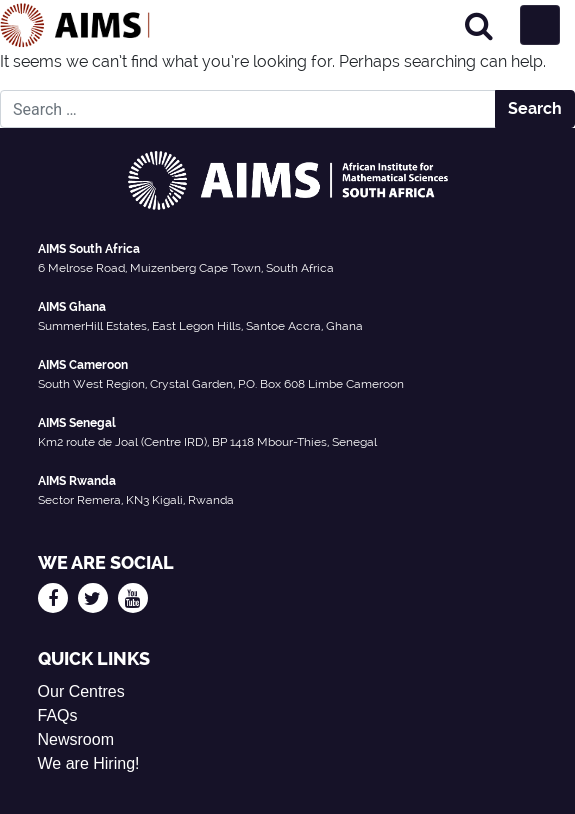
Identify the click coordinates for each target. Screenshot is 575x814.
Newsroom (76, 739)
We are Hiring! (89, 763)
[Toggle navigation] (540, 25)
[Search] (479, 25)
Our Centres (81, 691)
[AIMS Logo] (75, 25)
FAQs (58, 715)
